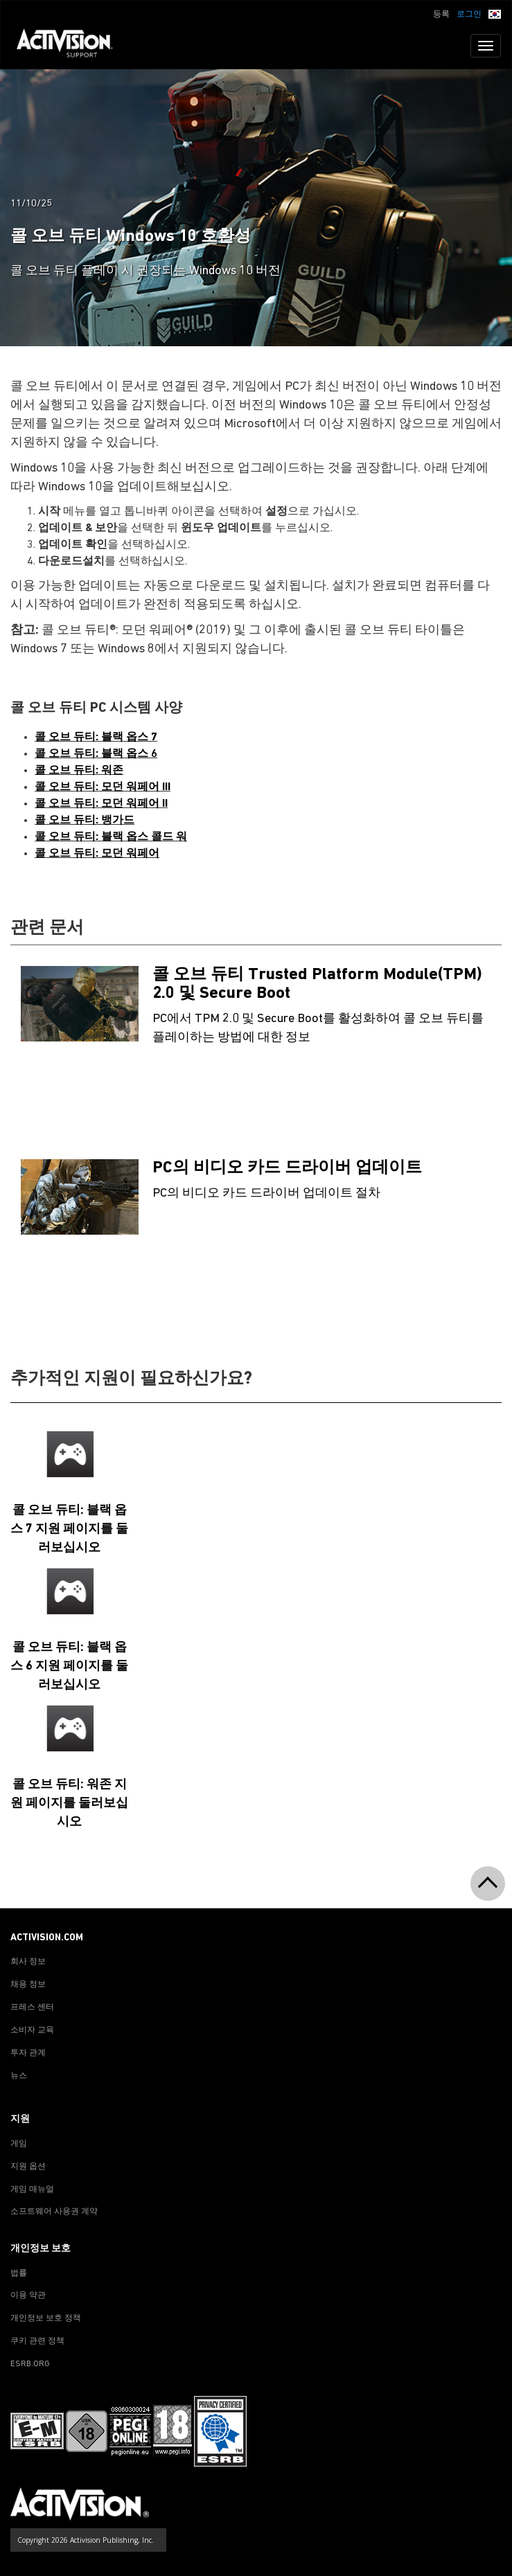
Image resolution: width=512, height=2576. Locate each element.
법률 (18, 2273)
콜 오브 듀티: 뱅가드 (84, 820)
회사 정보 (28, 1962)
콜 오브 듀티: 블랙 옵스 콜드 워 (111, 837)
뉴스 (18, 2076)
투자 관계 (28, 2053)
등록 (441, 14)
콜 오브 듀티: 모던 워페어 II (101, 804)
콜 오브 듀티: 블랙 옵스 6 (96, 754)
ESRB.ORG (30, 2364)
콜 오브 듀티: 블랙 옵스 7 (96, 737)
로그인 (469, 14)
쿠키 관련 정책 (37, 2341)
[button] (494, 13)
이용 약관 (28, 2295)
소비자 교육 (32, 2030)
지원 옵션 (28, 2167)
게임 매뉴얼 (32, 2189)
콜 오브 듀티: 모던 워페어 (97, 853)
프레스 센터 (32, 2007)
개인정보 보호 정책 (45, 2318)
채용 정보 (28, 1984)
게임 (18, 2144)
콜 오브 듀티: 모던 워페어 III (102, 787)
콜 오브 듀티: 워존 (79, 770)
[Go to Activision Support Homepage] (71, 45)
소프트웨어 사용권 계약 (54, 2212)
